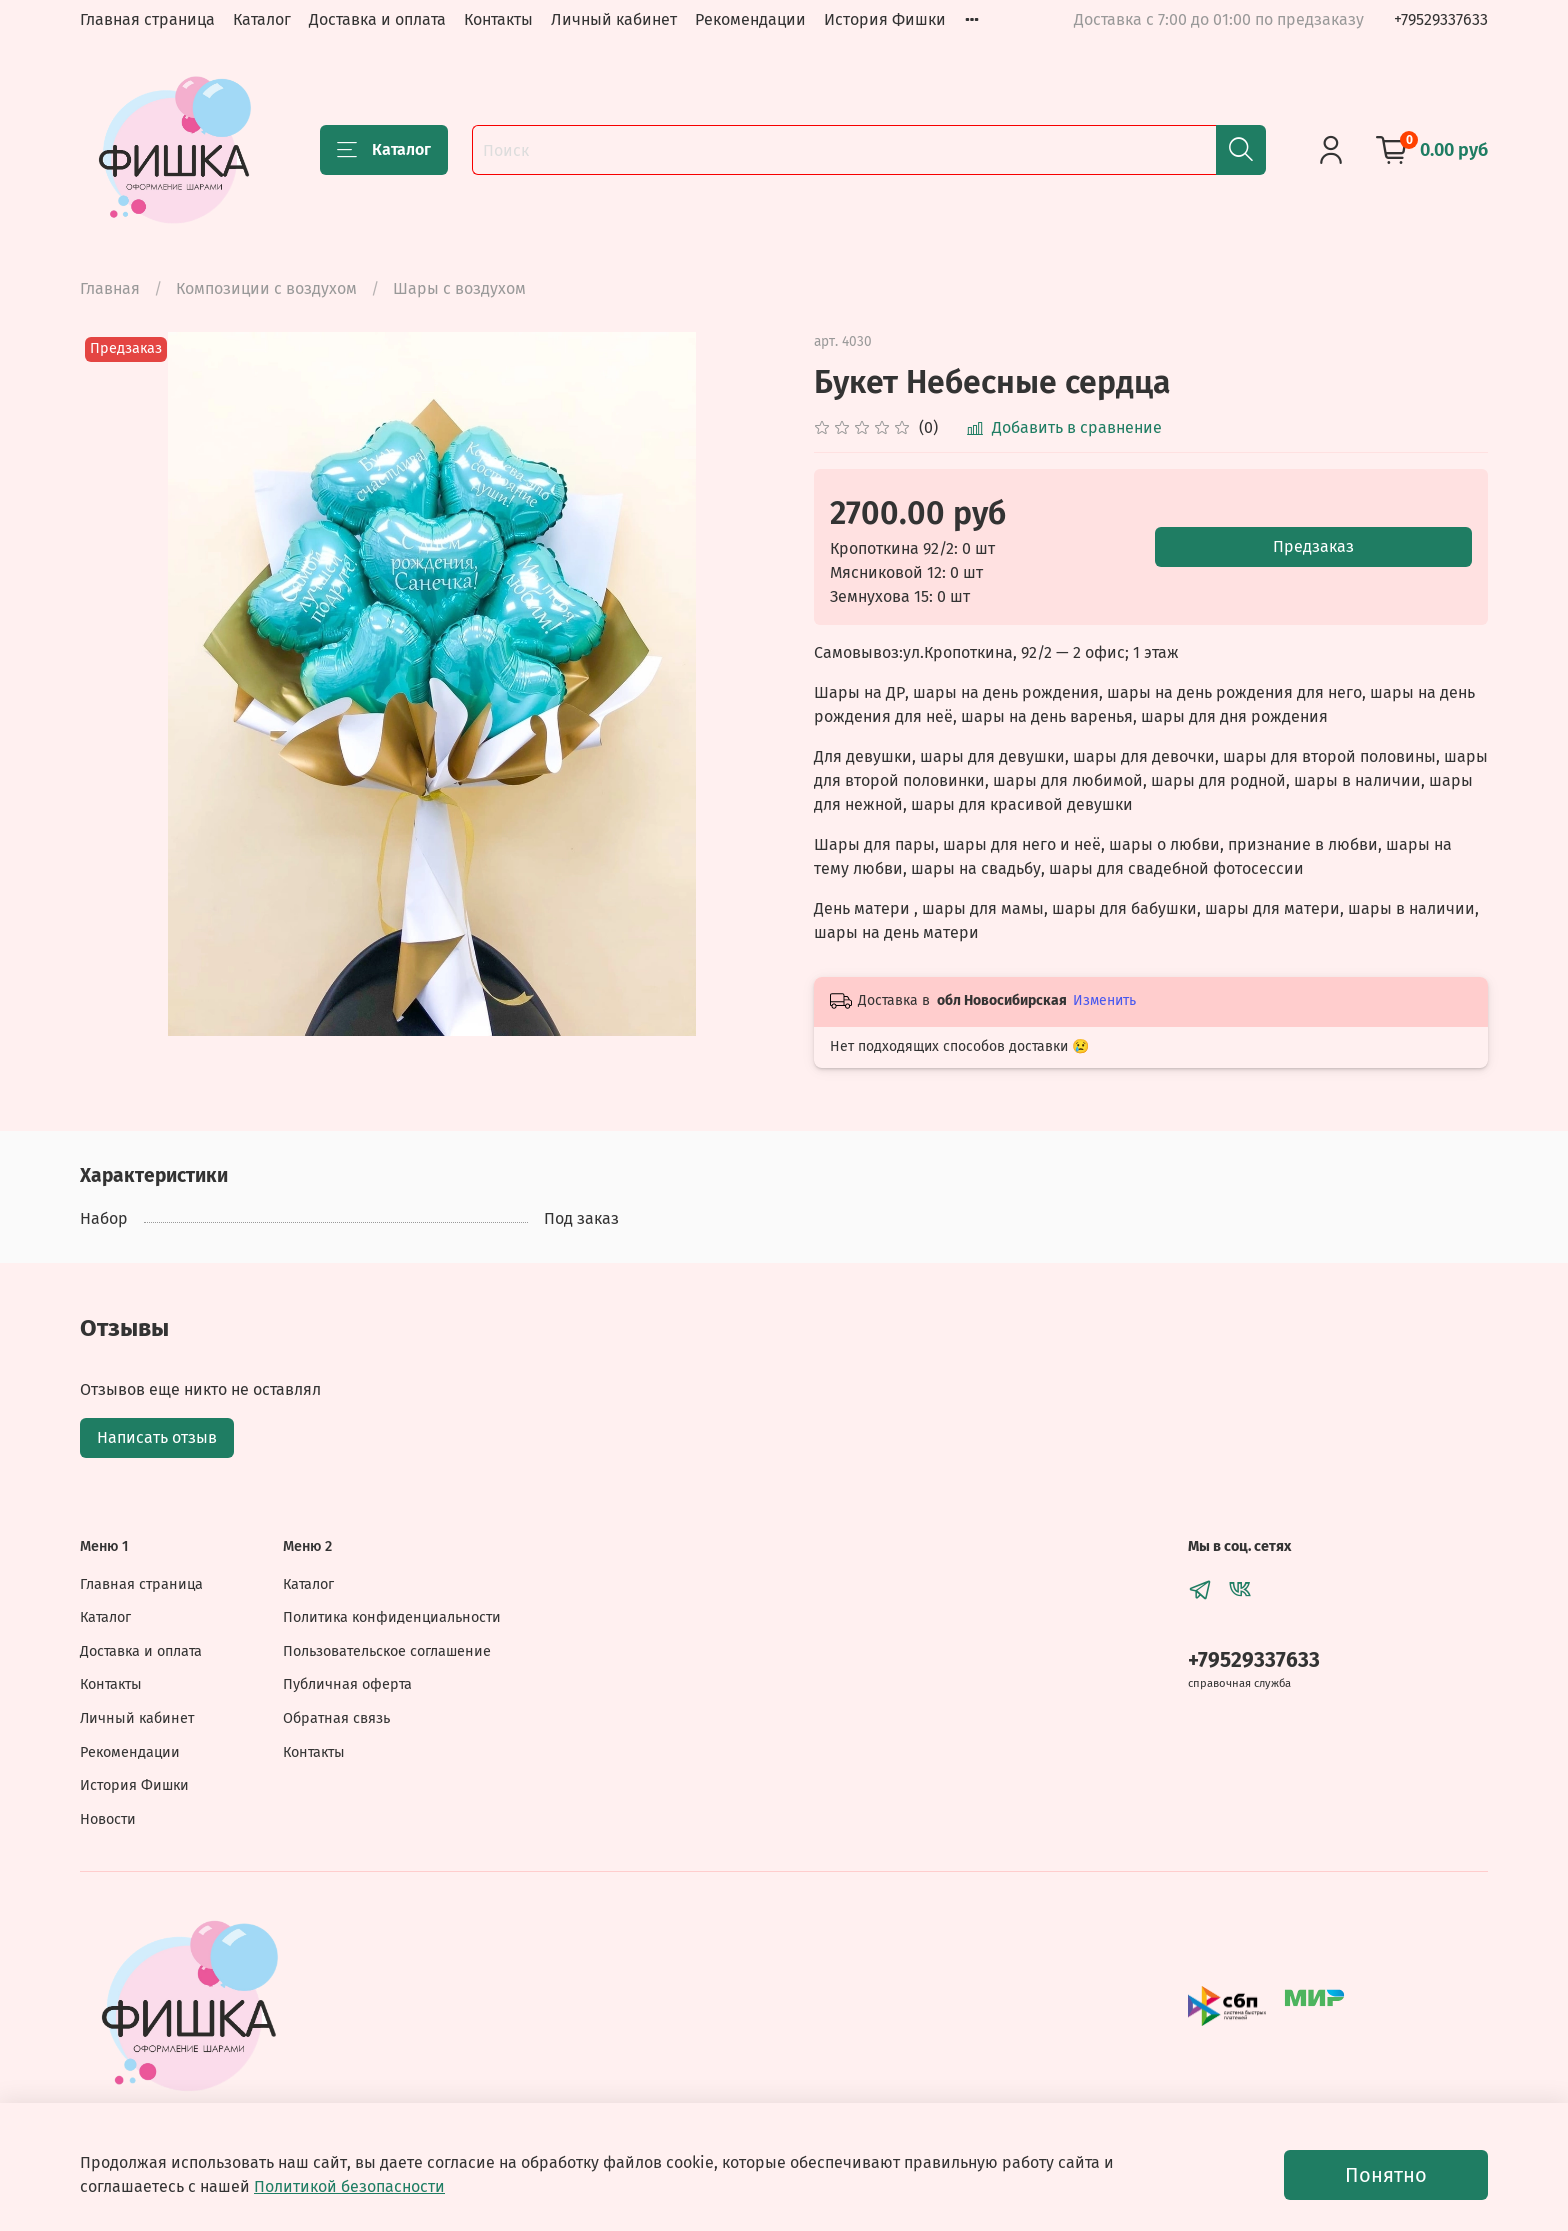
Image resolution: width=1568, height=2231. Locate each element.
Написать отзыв (157, 1437)
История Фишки (885, 19)
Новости (108, 1819)
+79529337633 (1441, 19)
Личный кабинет (614, 19)
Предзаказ (1313, 546)
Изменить (1104, 1000)
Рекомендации (750, 19)
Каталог (262, 19)
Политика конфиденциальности (392, 1617)
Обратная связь (336, 1718)
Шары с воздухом (459, 288)
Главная (110, 288)
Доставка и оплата (377, 19)
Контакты (498, 19)
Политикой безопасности (349, 2186)
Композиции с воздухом (266, 288)
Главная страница (147, 19)
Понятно (1386, 2175)
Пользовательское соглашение (387, 1651)
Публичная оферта (347, 1684)
